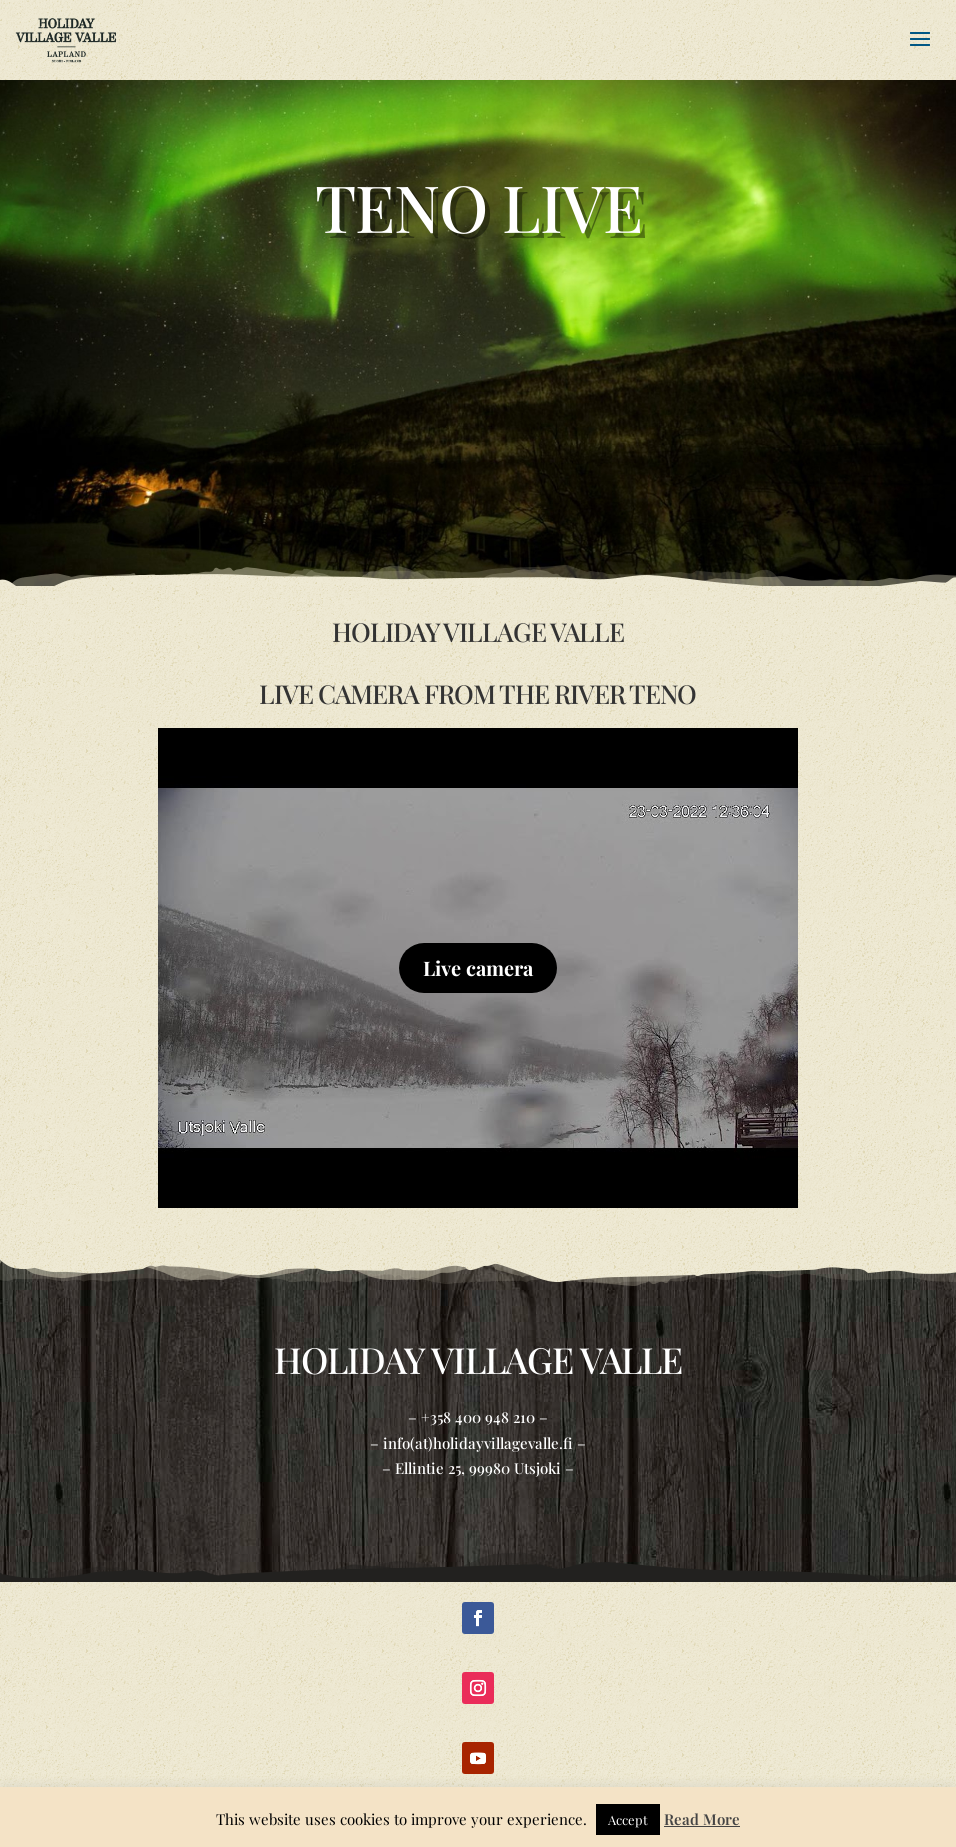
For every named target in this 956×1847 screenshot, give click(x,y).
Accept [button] (628, 1819)
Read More (702, 1819)
